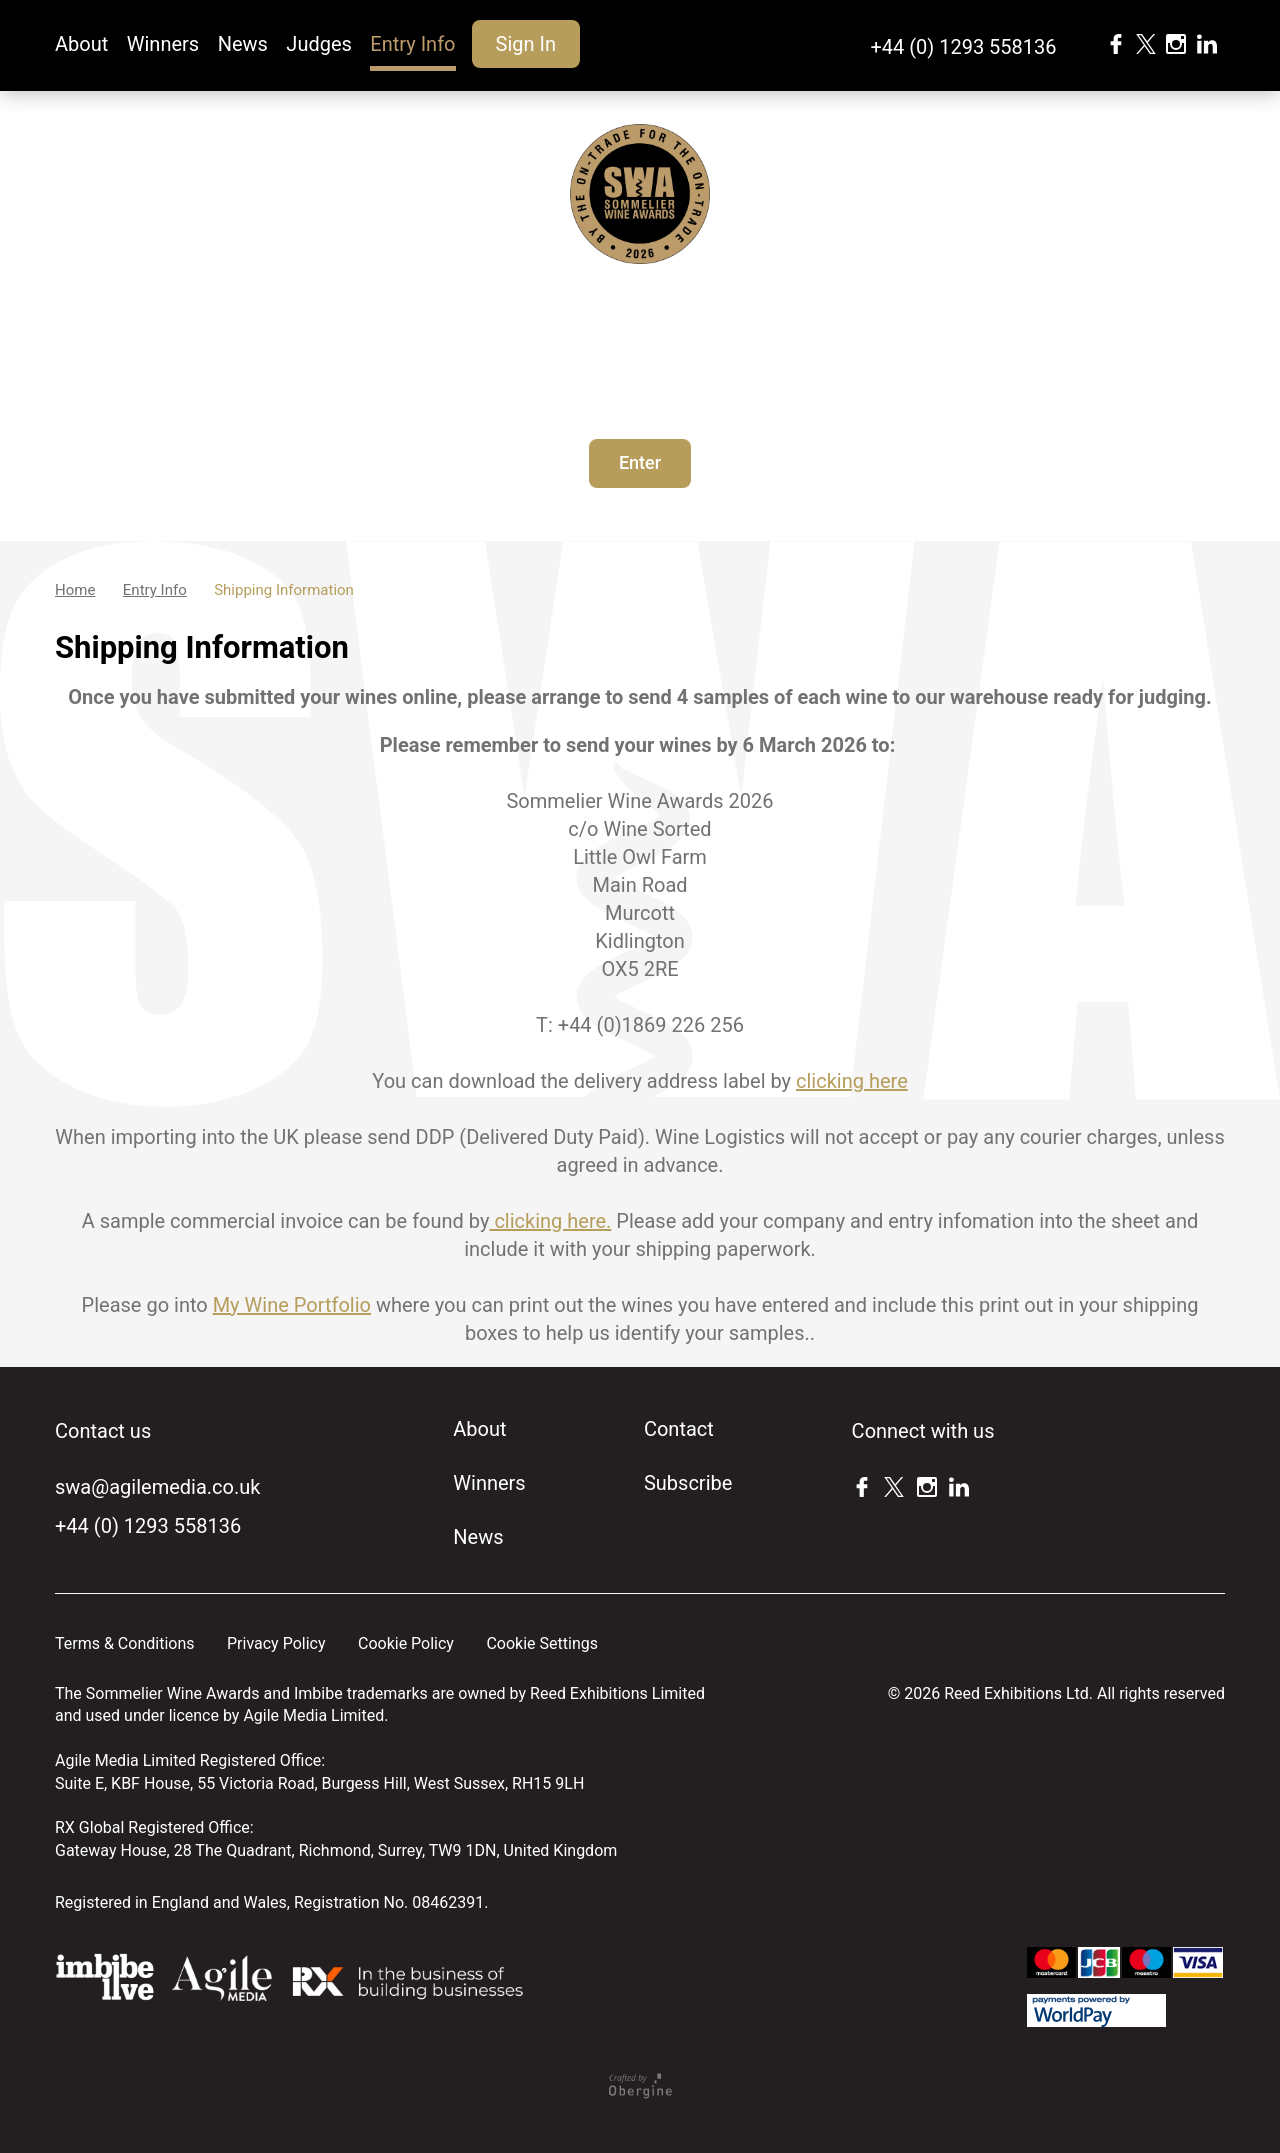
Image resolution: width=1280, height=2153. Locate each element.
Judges (319, 44)
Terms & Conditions (125, 1643)
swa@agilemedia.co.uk (157, 1487)
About (81, 44)
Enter (640, 462)
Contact (679, 1429)
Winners (163, 44)
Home (75, 590)
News (243, 44)
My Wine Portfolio (292, 1305)
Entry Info (412, 44)
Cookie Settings (542, 1643)
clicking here (852, 1081)
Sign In (526, 44)
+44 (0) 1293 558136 (963, 47)
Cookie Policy (406, 1643)
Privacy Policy (276, 1643)
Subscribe (688, 1483)
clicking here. (550, 1221)
